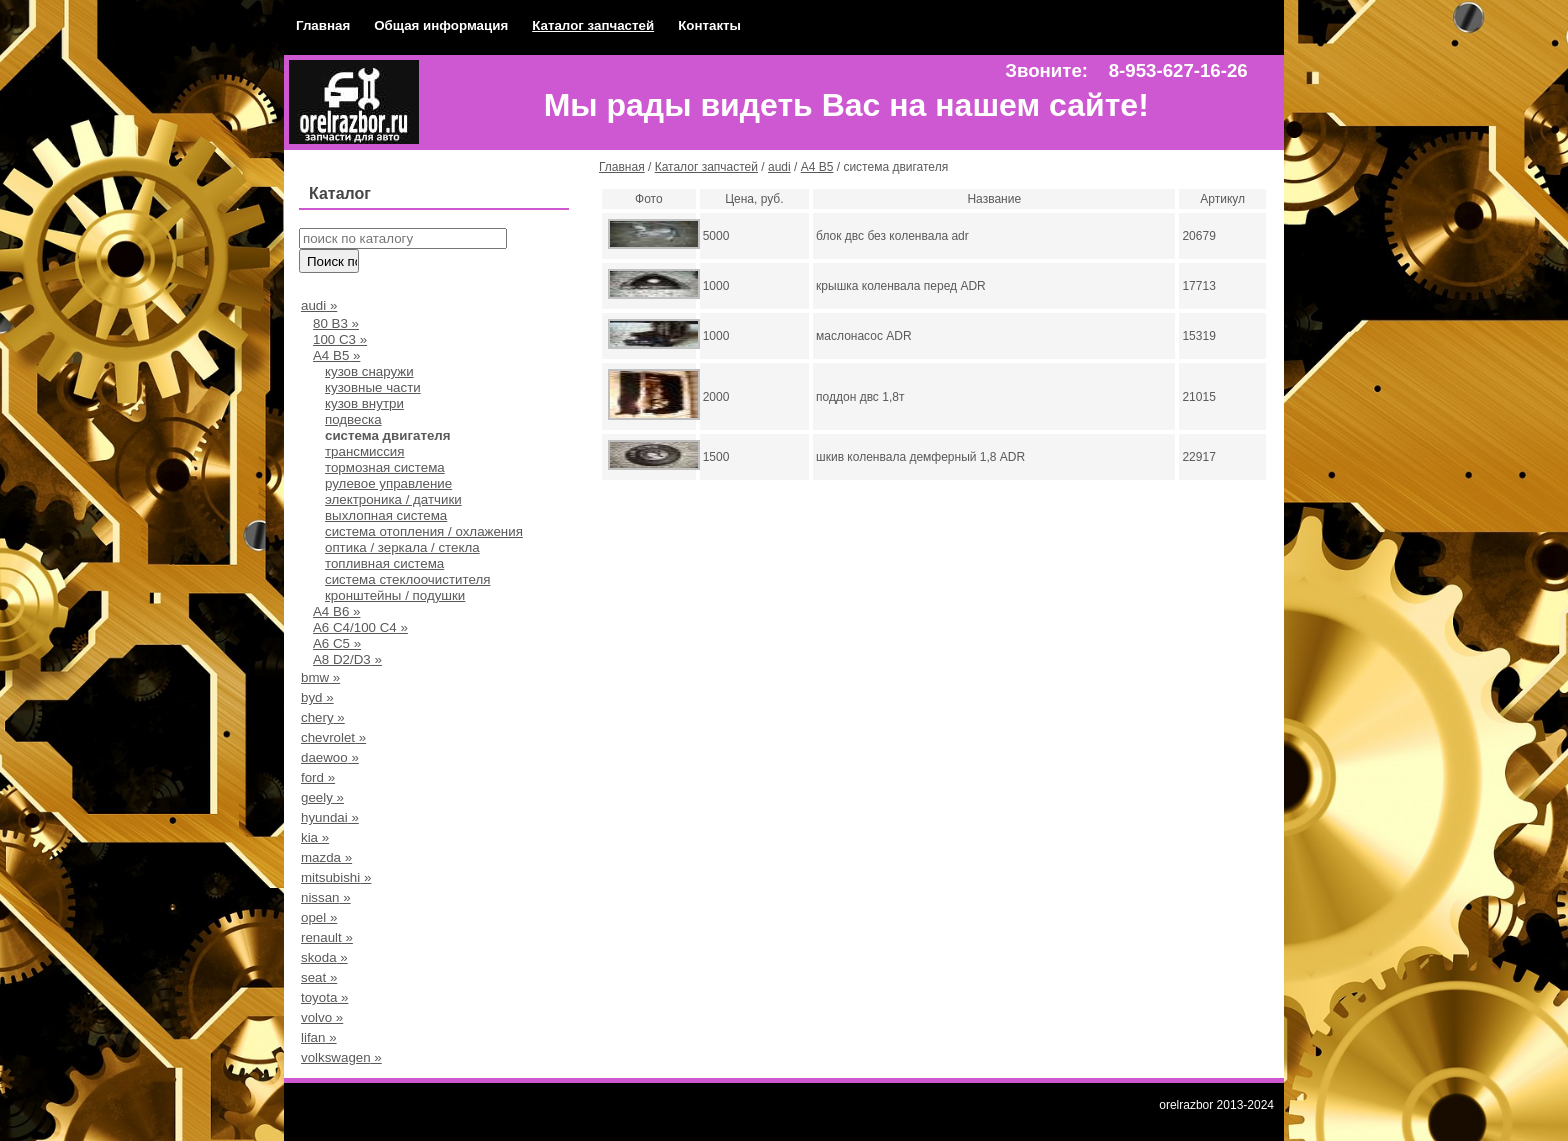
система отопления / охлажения (424, 531)
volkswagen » (341, 1057)
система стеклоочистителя (407, 579)
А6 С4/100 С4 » (360, 627)
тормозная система (385, 467)
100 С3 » (340, 339)
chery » (323, 717)
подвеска (353, 419)
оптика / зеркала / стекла (402, 547)
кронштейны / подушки (395, 595)
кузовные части (373, 387)
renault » (327, 937)
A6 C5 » (337, 643)
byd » (317, 697)
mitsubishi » (336, 877)
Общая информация (441, 25)
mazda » (326, 857)
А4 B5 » (336, 355)
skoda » (324, 957)
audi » (319, 305)
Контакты (709, 25)
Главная (323, 25)
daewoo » (330, 757)
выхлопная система (386, 515)
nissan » (326, 897)
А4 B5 (817, 167)
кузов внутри (364, 403)
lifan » (319, 1037)
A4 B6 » (336, 611)
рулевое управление (388, 483)
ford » (318, 777)
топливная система (384, 563)
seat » (319, 977)
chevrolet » (333, 737)
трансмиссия (365, 451)
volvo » (322, 1017)
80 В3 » (336, 323)
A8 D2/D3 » (347, 659)
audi (779, 167)
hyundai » (330, 817)
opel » (319, 917)
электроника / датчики (393, 499)
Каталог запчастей (593, 25)
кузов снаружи (369, 371)
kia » (315, 837)
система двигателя (388, 435)
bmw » (320, 677)
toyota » (324, 997)
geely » (322, 797)
